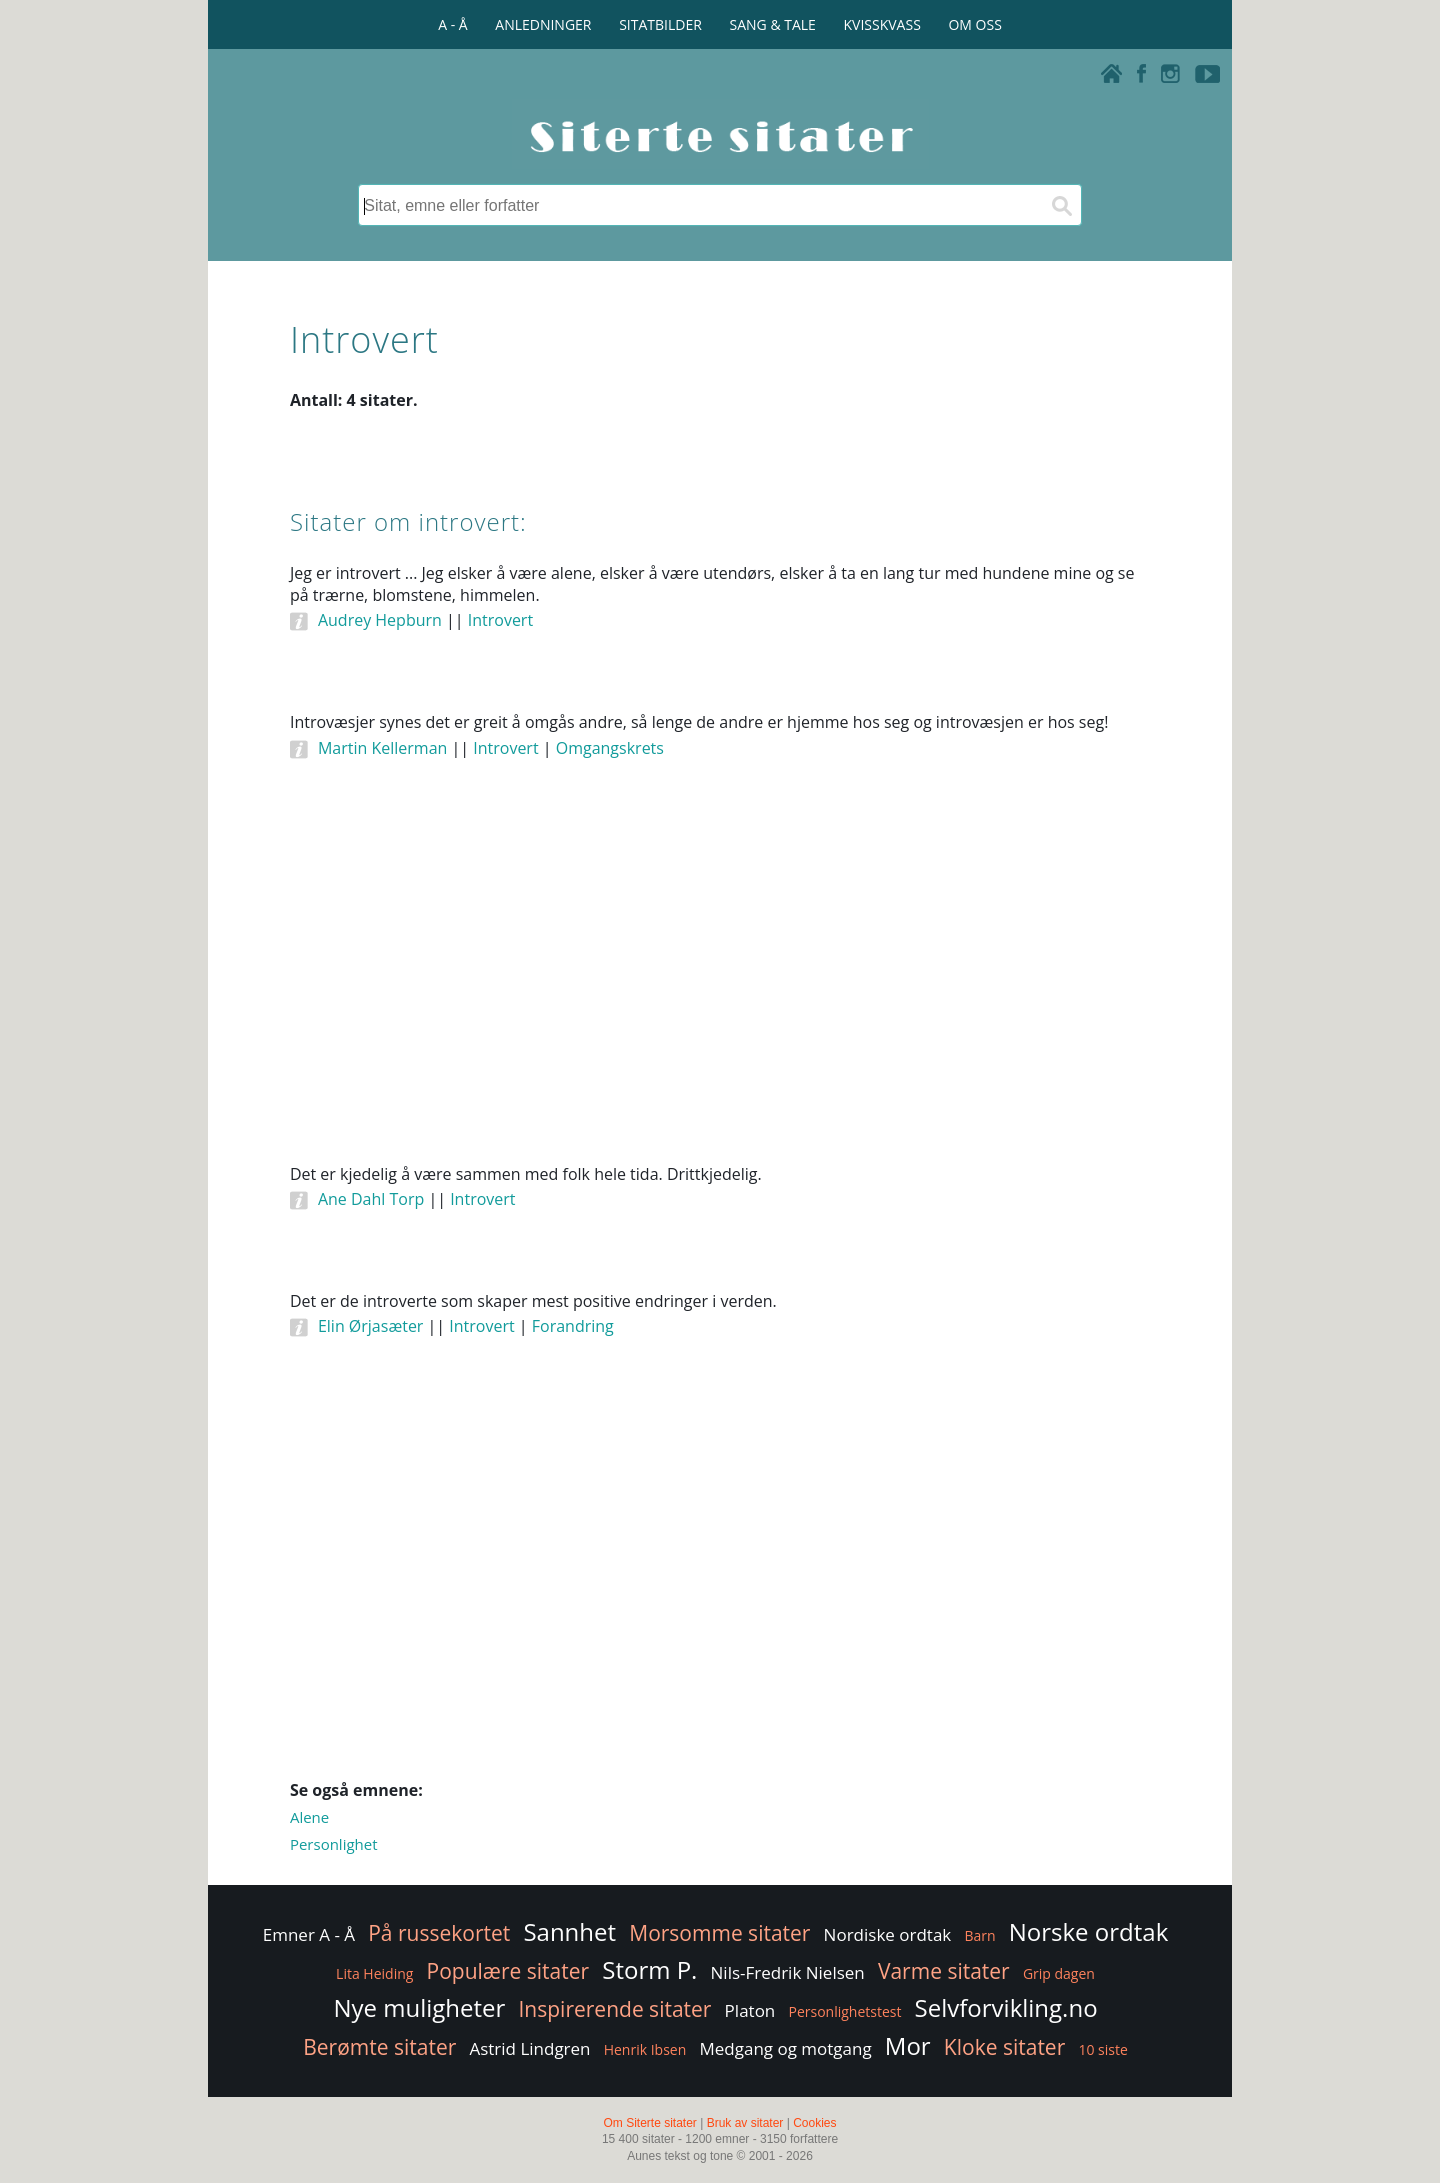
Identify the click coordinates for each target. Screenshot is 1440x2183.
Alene (309, 1817)
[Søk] (1061, 205)
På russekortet (439, 1933)
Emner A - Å (309, 1934)
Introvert (500, 620)
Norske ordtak (1089, 1931)
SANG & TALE (773, 24)
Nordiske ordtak (888, 1934)
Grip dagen (1059, 1973)
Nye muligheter (419, 2007)
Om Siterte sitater (649, 2123)
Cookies (814, 2123)
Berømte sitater (379, 2047)
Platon (750, 2010)
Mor (908, 2045)
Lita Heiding (374, 1973)
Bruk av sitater (745, 2123)
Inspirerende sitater (615, 2009)
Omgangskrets (610, 748)
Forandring (573, 1326)
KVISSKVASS (882, 24)
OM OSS (974, 24)
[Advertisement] (720, 989)
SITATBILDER (660, 24)
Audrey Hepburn (380, 620)
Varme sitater (944, 1971)
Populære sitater (508, 1971)
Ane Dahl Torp (371, 1199)
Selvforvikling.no (1006, 2007)
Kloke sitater (1004, 2047)
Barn (979, 1935)
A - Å (452, 24)
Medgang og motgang (785, 2048)
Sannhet (569, 1931)
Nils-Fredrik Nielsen (788, 1972)
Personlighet (334, 1844)
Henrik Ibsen (645, 2049)
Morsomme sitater (719, 1933)
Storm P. (649, 1969)
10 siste (1102, 2049)
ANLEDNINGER (543, 24)
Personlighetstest (844, 2011)
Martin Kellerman (382, 748)
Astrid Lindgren (529, 2048)
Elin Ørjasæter (371, 1326)
